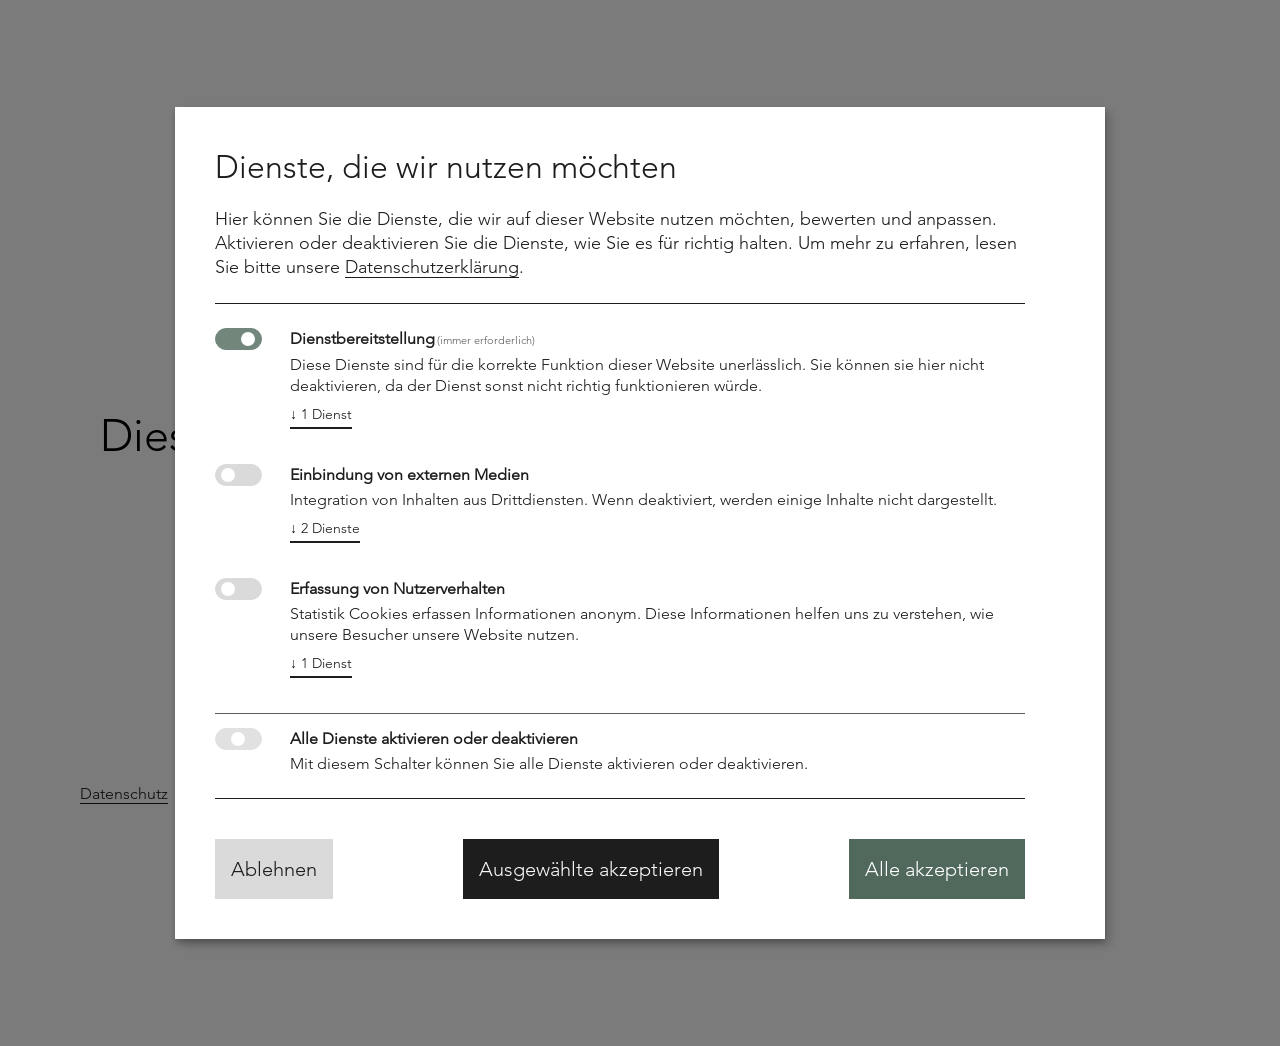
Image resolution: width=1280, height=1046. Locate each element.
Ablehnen (274, 869)
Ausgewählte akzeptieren (591, 869)
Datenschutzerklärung (432, 267)
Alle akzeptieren (937, 869)
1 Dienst (321, 414)
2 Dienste (325, 528)
